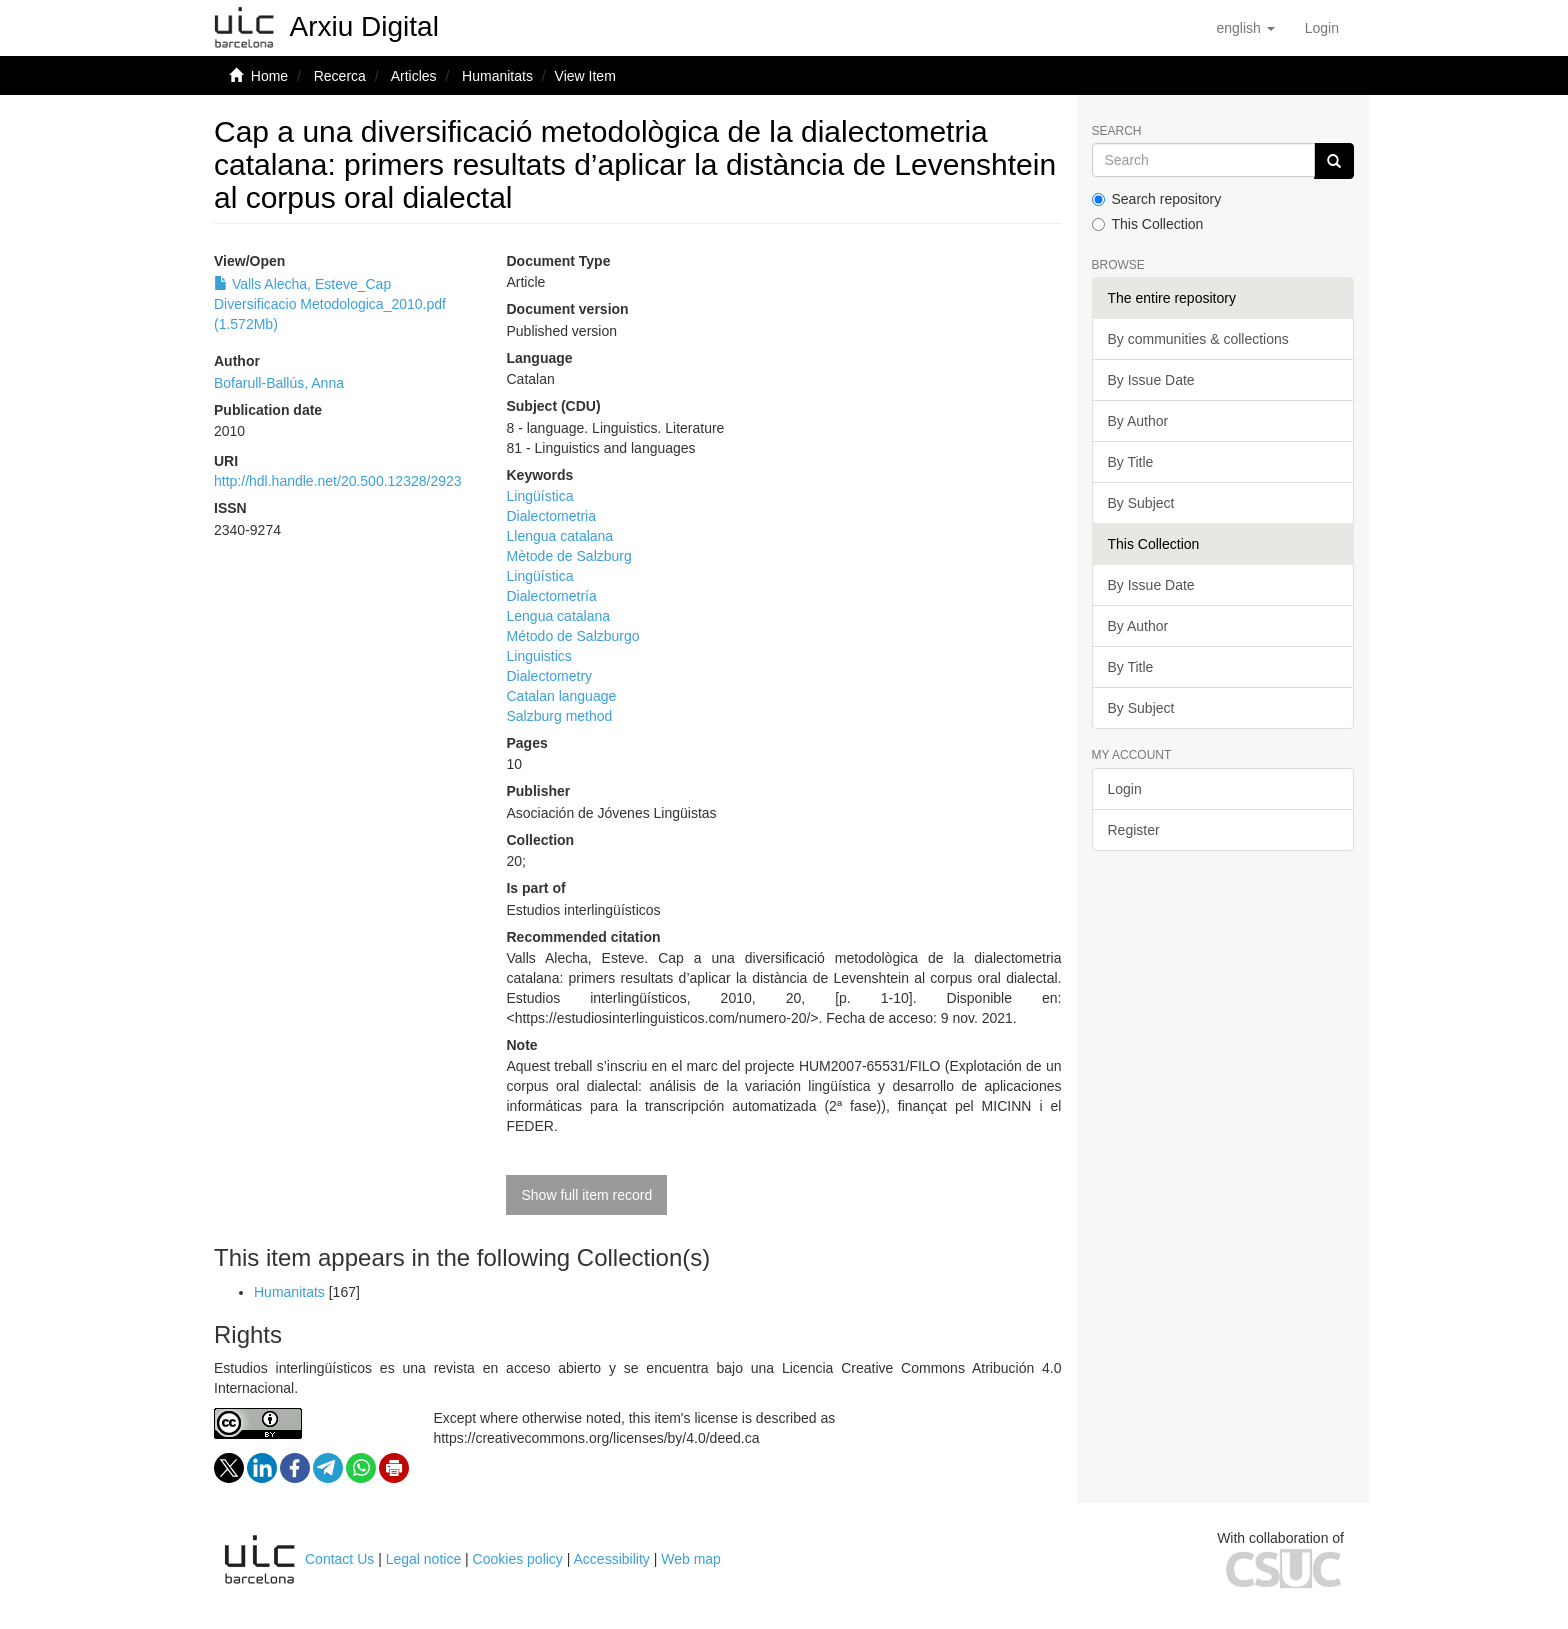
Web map (691, 1559)
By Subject (1141, 503)
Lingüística (539, 496)
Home (269, 76)
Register (1134, 830)
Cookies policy (518, 1559)
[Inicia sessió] (1322, 28)
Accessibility (612, 1559)
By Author (1138, 421)
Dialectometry (549, 676)
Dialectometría (551, 596)
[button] (1245, 28)
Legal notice (424, 1559)
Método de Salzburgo (572, 636)
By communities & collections (1198, 339)
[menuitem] (1322, 28)
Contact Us (339, 1559)
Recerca (340, 76)
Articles (414, 76)
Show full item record (586, 1195)
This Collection (1148, 224)
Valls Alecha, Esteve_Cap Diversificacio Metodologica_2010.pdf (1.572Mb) (330, 304)
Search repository (1157, 199)
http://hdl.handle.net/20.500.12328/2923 (338, 481)
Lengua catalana (558, 616)
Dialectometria (550, 516)
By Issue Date (1151, 380)
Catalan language (561, 696)
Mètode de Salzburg (568, 556)
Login (1125, 789)
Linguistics (538, 656)
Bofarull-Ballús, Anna (279, 383)
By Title (1131, 462)
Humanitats (497, 76)
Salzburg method (559, 716)
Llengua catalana (559, 536)
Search (1117, 131)
